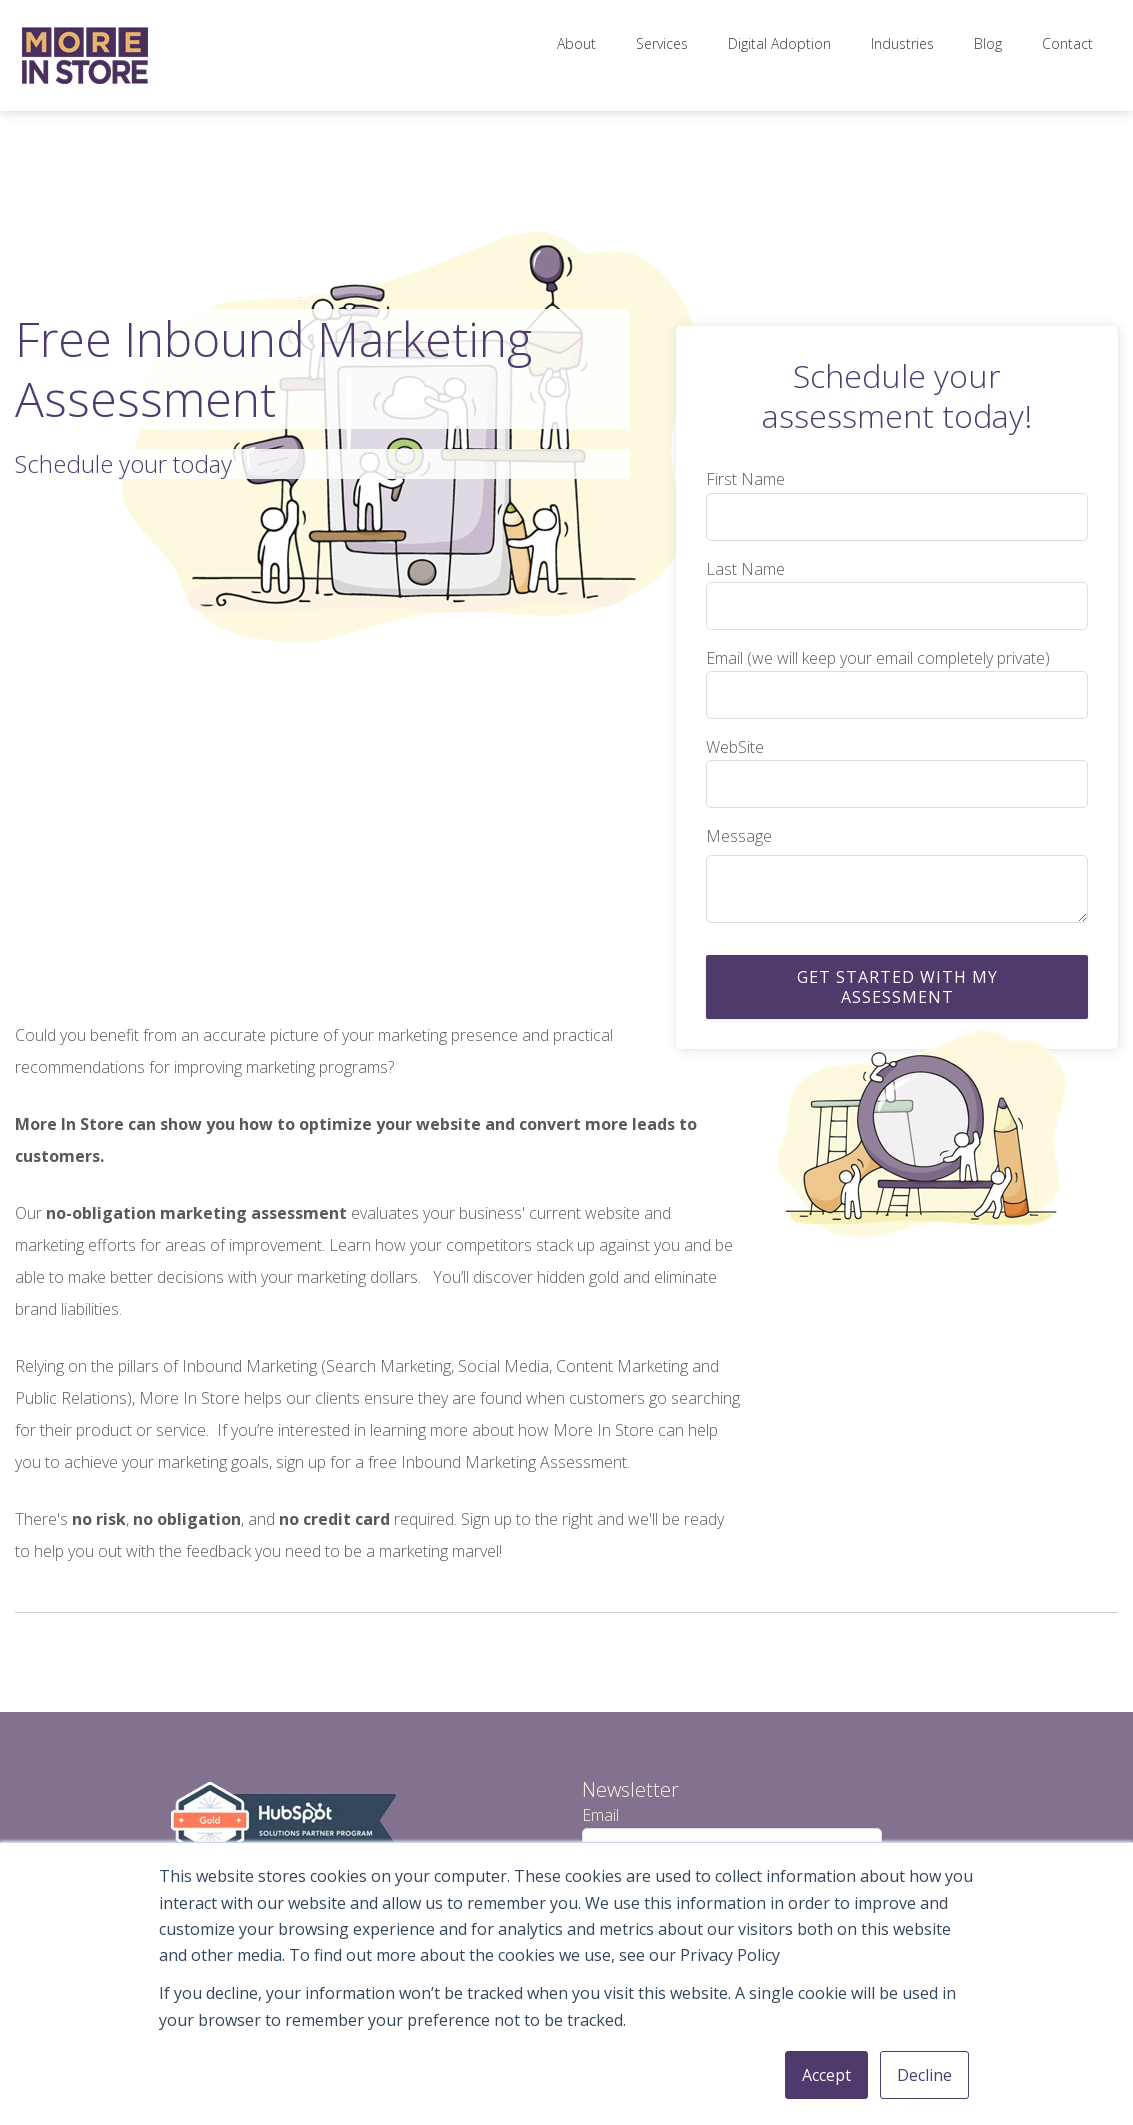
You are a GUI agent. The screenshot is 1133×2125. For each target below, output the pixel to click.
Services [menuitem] (662, 43)
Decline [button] (924, 2075)
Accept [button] (826, 2075)
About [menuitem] (576, 43)
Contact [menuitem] (1067, 43)
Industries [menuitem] (902, 43)
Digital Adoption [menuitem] (779, 43)
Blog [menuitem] (988, 43)
